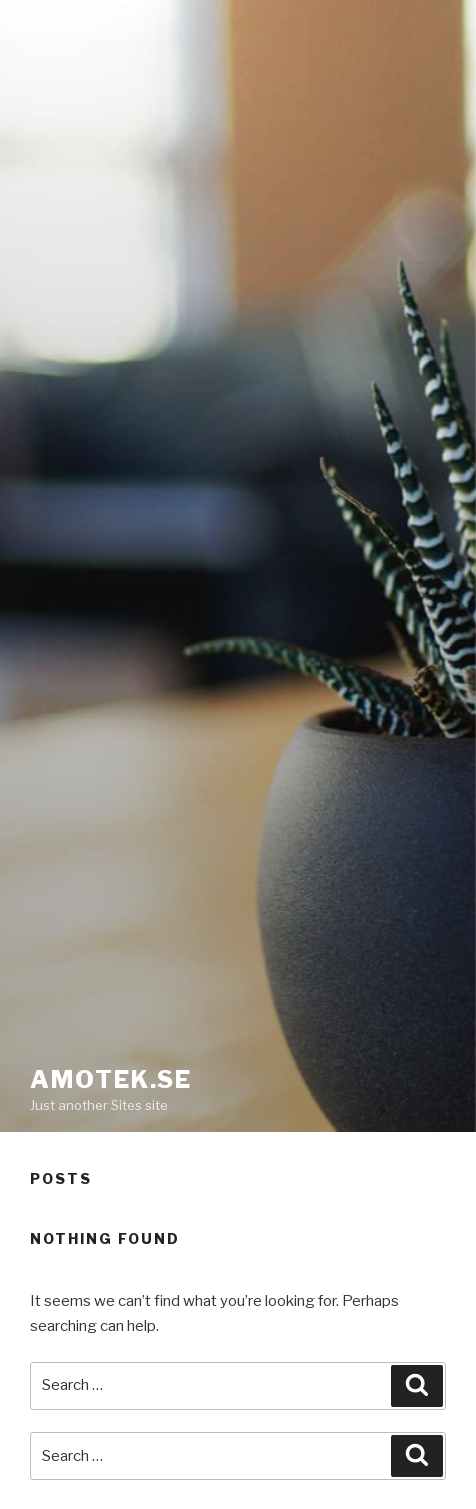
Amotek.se (111, 1079)
